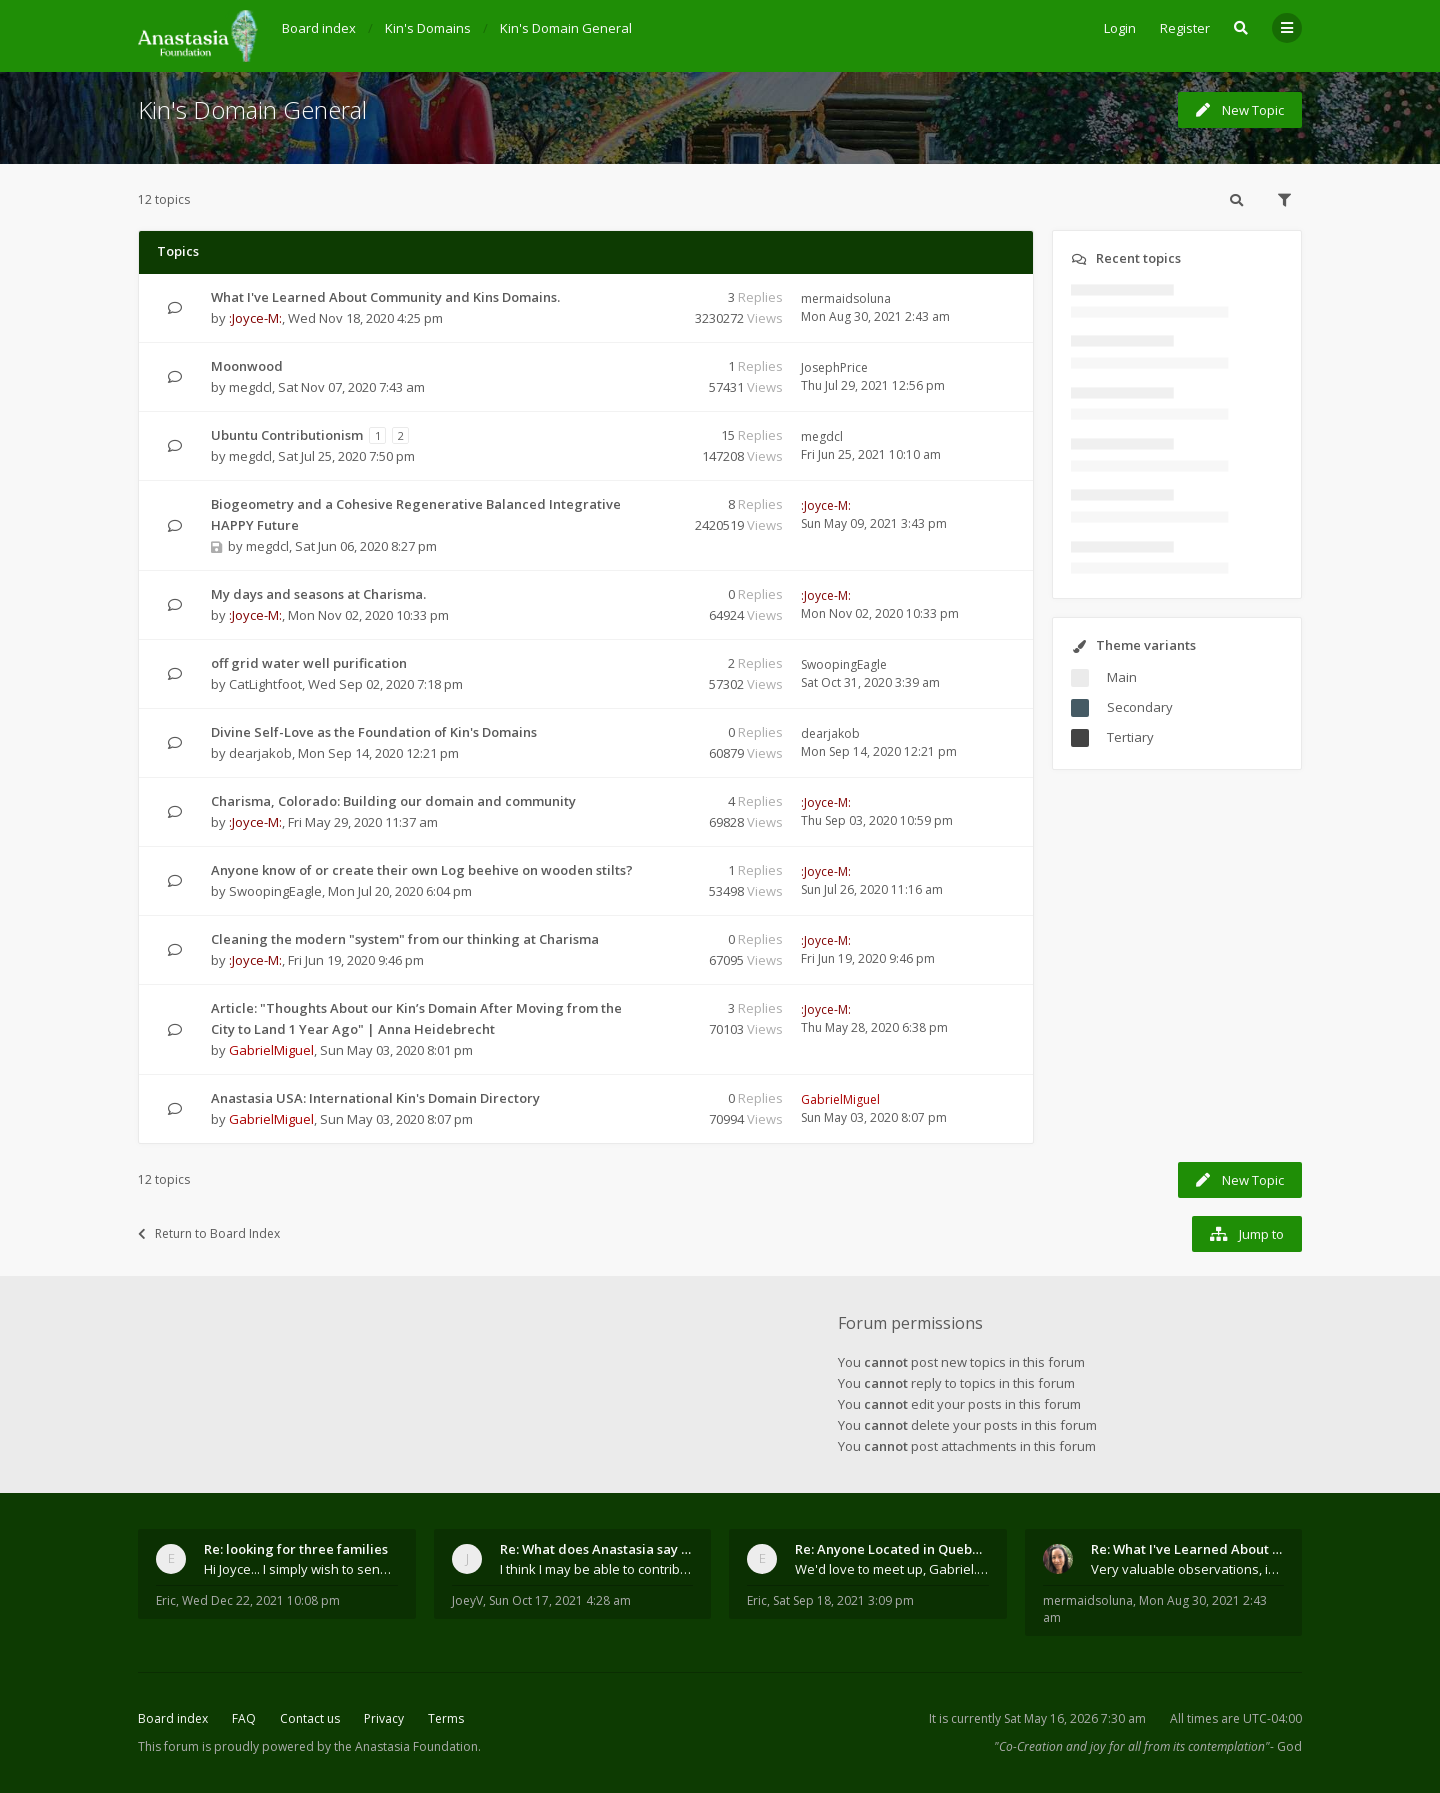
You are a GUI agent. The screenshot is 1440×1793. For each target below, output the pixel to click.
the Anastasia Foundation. (407, 1746)
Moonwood (247, 366)
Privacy (384, 1718)
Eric (166, 1600)
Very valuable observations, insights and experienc (1188, 1569)
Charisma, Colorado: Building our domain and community (393, 801)
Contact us (310, 1718)
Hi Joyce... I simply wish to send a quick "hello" (301, 1569)
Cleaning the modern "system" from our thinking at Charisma (405, 939)
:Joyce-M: (255, 318)
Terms (446, 1718)
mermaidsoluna (846, 298)
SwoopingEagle (844, 664)
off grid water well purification (309, 663)
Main (1122, 677)
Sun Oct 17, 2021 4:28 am (560, 1600)
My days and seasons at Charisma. (318, 594)
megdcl (250, 387)
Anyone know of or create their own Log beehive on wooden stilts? (422, 870)
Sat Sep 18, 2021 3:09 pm (843, 1600)
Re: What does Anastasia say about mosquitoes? (597, 1549)
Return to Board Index (209, 1233)
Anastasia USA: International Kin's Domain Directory (375, 1098)
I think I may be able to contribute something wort (597, 1569)
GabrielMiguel (271, 1050)
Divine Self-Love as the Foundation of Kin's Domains (374, 732)
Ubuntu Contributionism (287, 435)
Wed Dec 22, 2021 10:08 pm (261, 1600)
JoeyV (467, 1600)
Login (1120, 28)
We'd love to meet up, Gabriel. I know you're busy (892, 1569)
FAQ (244, 1718)
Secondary (1140, 707)
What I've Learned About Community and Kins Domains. (385, 297)
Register (1185, 28)
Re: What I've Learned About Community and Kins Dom (1188, 1549)
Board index (173, 1718)
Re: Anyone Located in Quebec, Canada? (892, 1549)
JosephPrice (834, 367)
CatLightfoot (265, 684)
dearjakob (260, 753)
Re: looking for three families (296, 1549)
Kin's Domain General (252, 109)
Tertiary (1130, 737)
